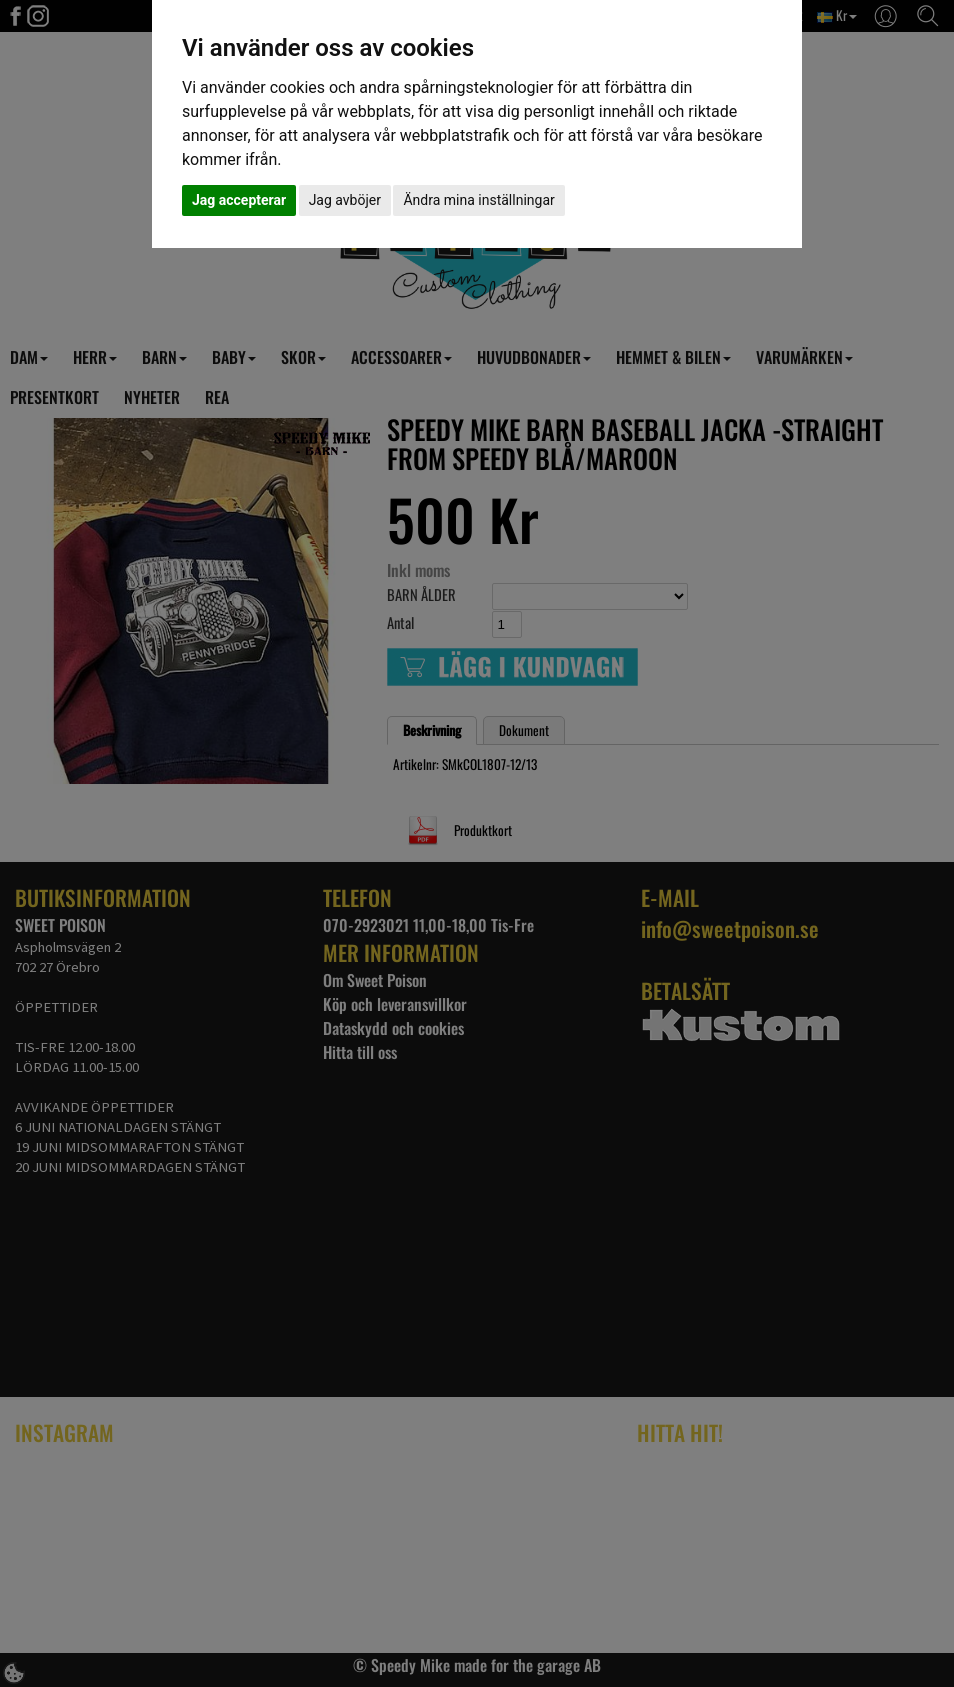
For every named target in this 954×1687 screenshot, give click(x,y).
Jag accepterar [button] (239, 200)
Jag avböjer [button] (345, 200)
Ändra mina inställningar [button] (478, 200)
